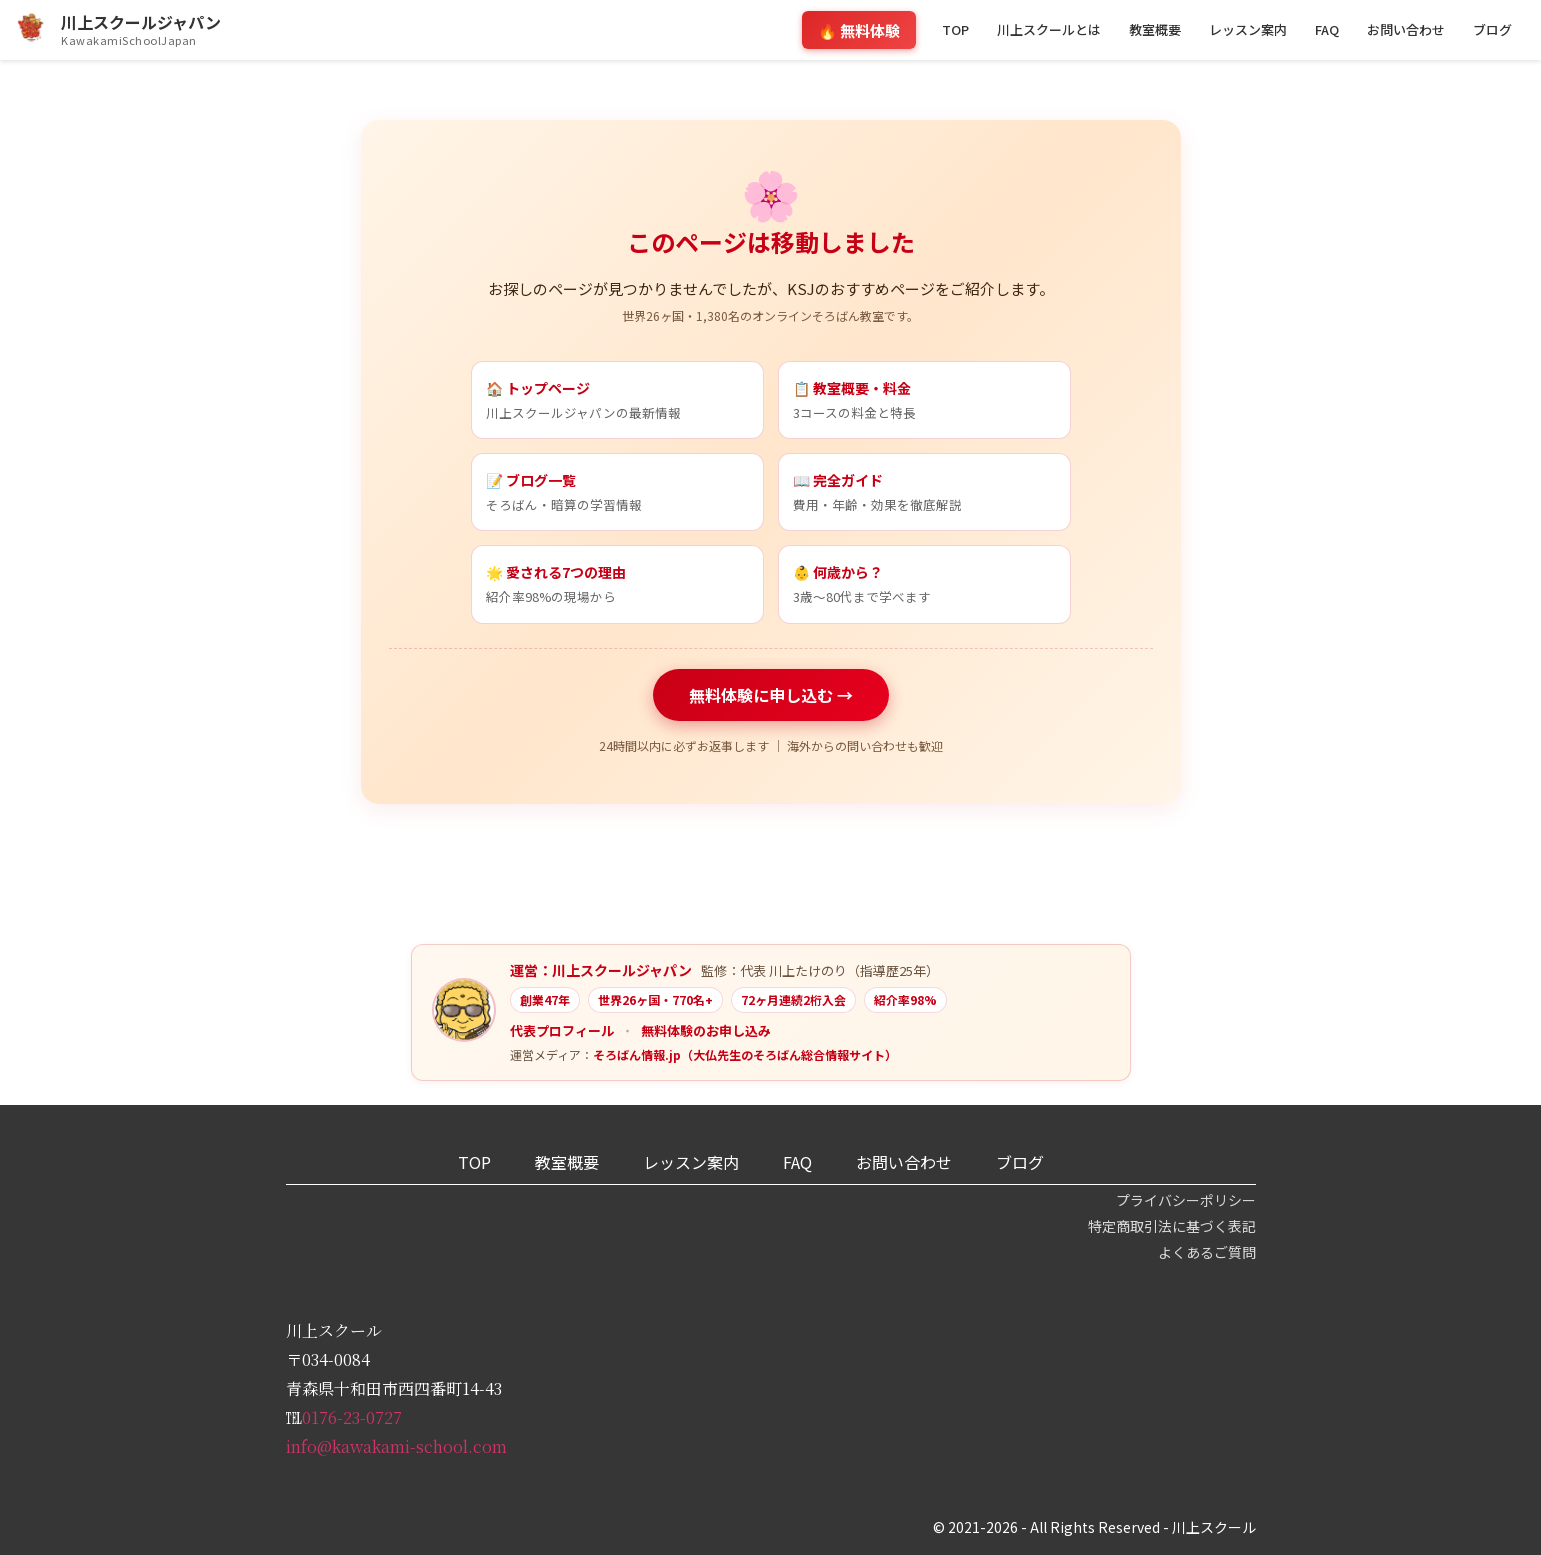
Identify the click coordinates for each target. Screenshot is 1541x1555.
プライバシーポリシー (1186, 1200)
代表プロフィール (562, 1030)
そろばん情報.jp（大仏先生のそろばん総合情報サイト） (745, 1054)
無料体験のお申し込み (706, 1030)
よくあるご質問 (1207, 1252)
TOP (955, 29)
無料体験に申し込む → (771, 695)
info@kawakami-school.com (396, 1446)
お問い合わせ (1406, 29)
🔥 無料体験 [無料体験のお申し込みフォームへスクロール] (859, 30)
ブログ (1492, 29)
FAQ (1327, 29)
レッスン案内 (1248, 29)
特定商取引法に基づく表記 (1172, 1226)
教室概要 (1155, 29)
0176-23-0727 (352, 1417)
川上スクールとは (1049, 29)
